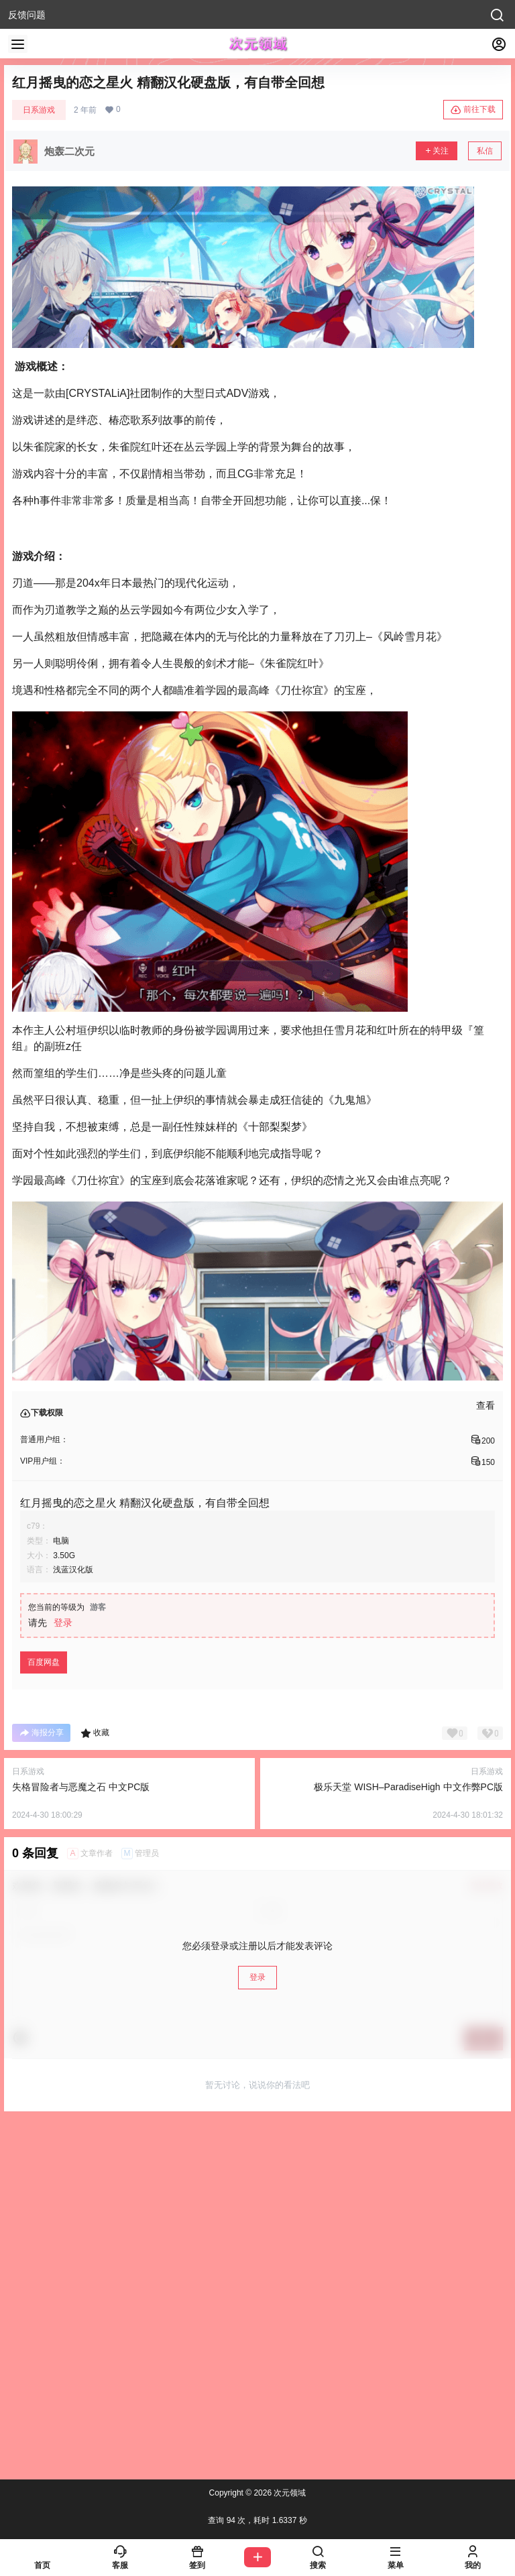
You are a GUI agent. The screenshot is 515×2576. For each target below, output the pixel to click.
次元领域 (289, 2493)
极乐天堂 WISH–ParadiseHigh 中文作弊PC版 (408, 1786)
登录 (63, 1622)
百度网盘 (43, 1662)
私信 (485, 151)
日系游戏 (39, 110)
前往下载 (473, 110)
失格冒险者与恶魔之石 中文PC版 (81, 1786)
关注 (436, 151)
